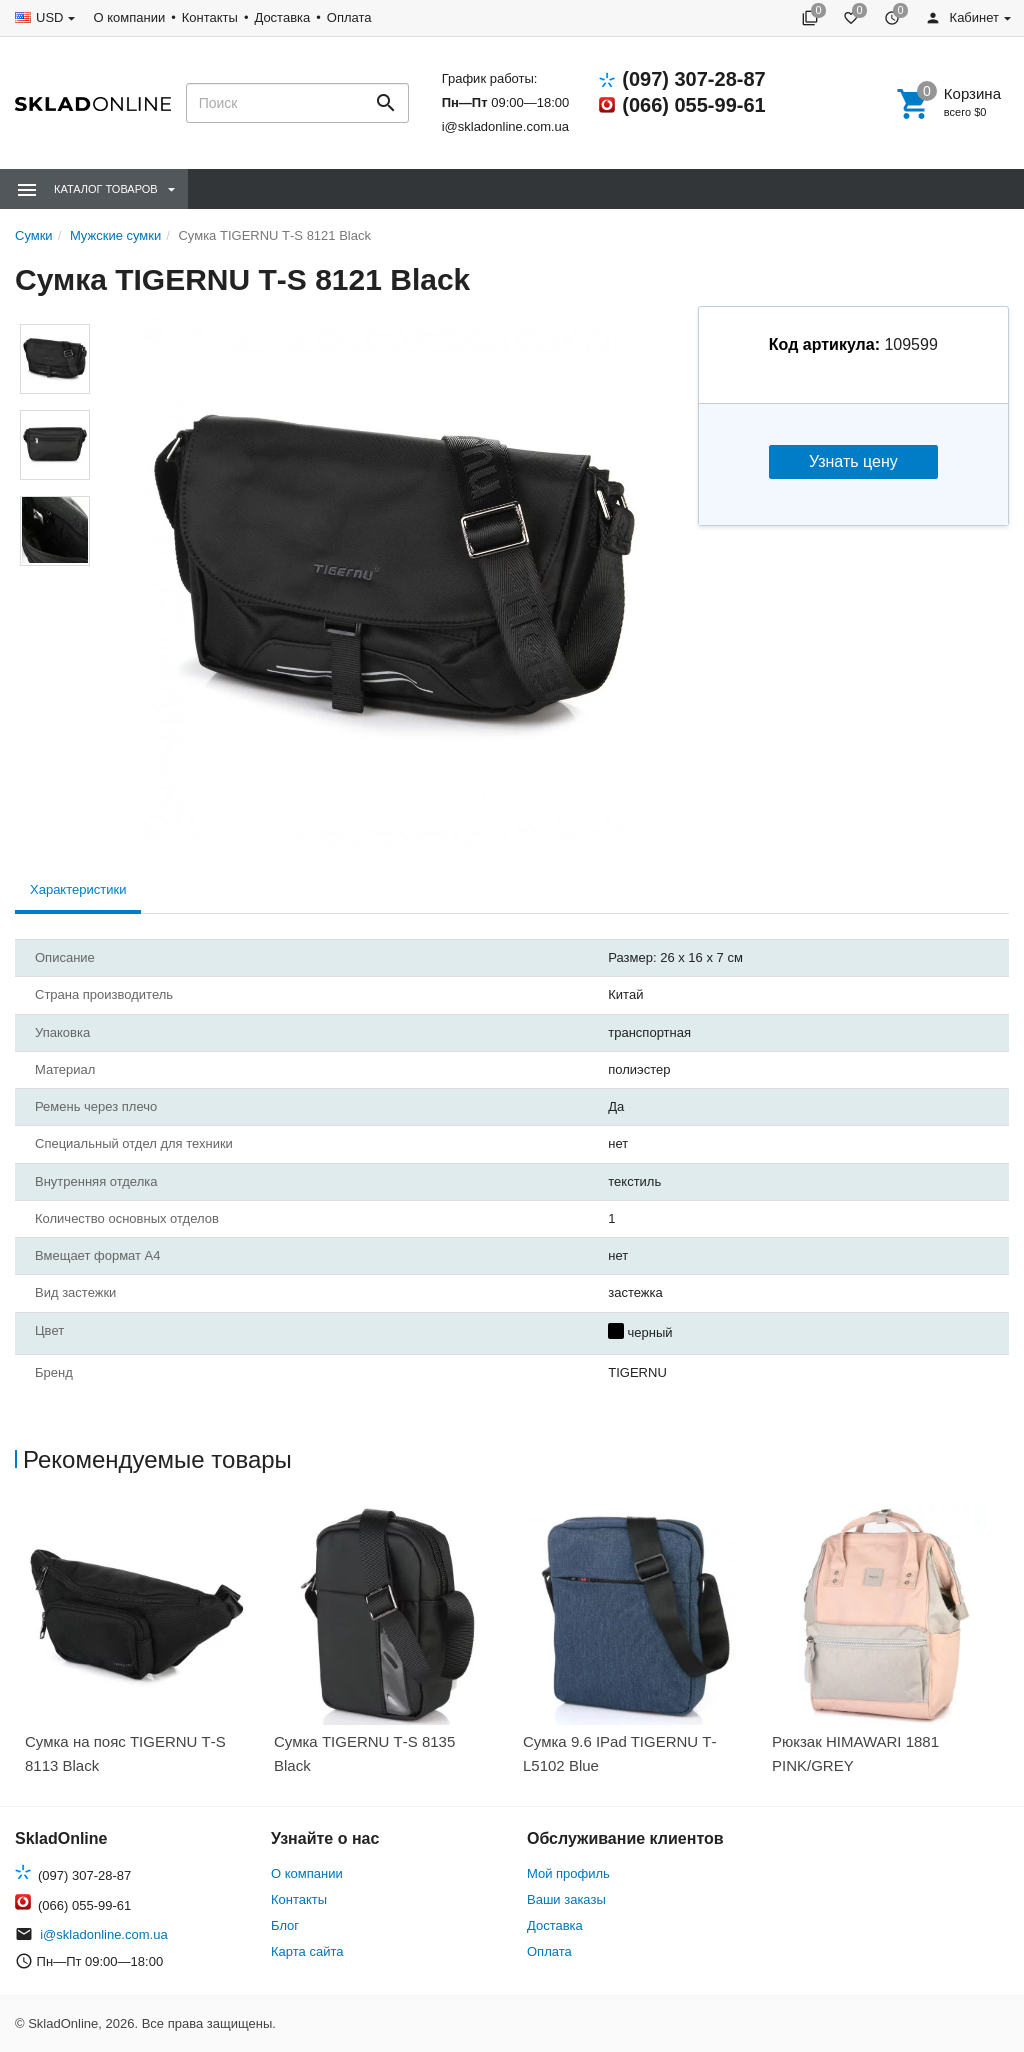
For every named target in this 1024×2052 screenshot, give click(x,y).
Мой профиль (568, 1873)
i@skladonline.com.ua (505, 126)
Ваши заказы (566, 1899)
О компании (129, 17)
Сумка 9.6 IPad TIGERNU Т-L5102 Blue (619, 1753)
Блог (285, 1925)
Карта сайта (307, 1951)
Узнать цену (853, 461)
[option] (139, 1646)
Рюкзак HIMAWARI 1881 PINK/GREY (855, 1753)
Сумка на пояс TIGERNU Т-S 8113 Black (125, 1753)
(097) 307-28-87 (693, 79)
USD (49, 17)
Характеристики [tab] (78, 889)
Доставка (282, 17)
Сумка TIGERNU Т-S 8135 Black (364, 1753)
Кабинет (962, 17)
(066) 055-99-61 (693, 105)
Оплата (349, 17)
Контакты (210, 17)
